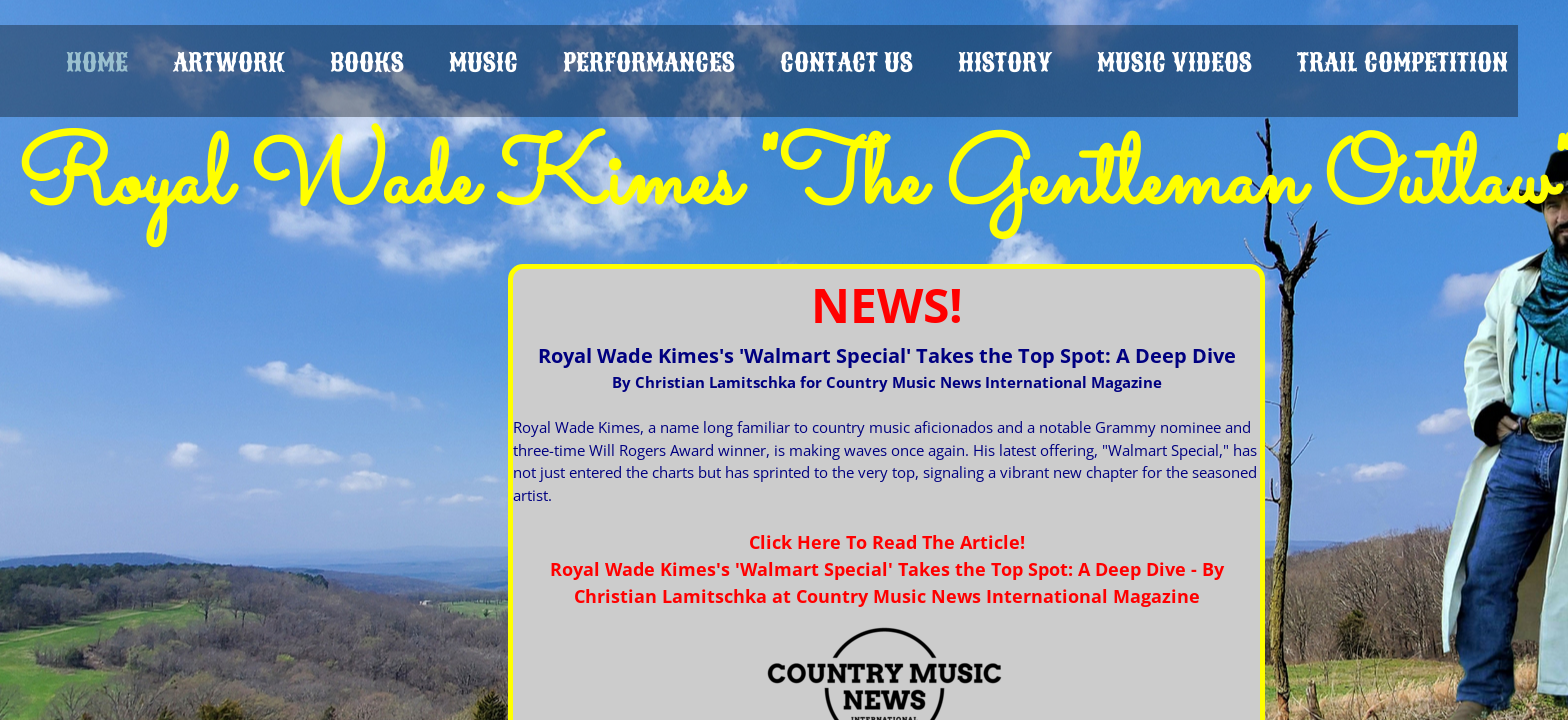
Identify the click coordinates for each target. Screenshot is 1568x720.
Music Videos (1174, 62)
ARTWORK (229, 62)
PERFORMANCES (649, 62)
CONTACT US (846, 62)
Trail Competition (1402, 62)
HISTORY (1005, 62)
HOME (97, 62)
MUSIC (483, 62)
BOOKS (367, 62)
